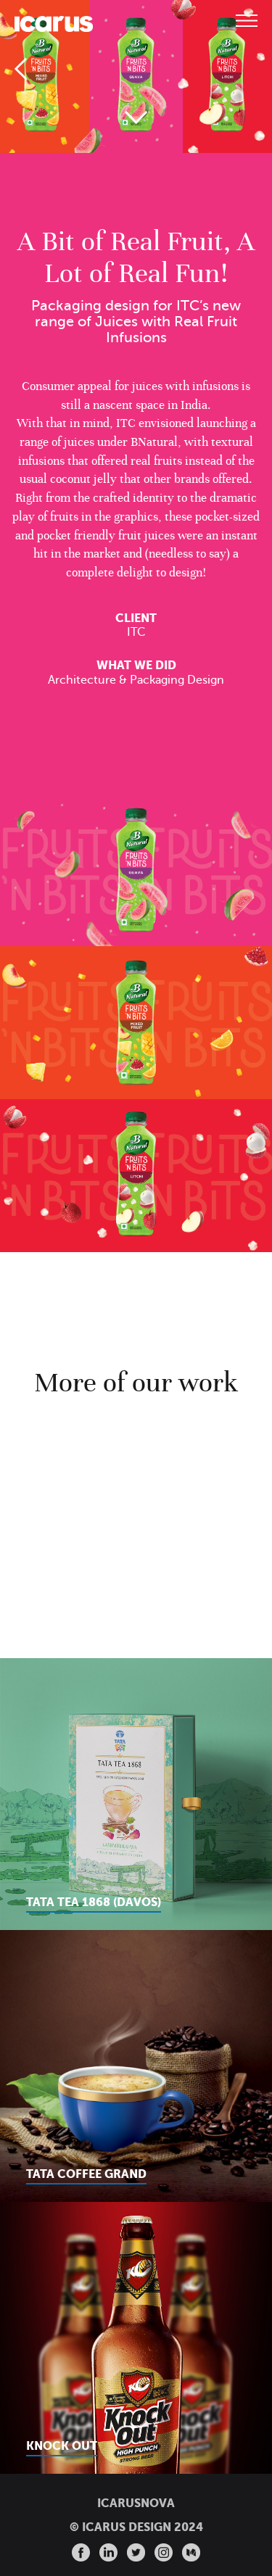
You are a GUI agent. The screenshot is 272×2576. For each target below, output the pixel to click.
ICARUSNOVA (136, 2503)
